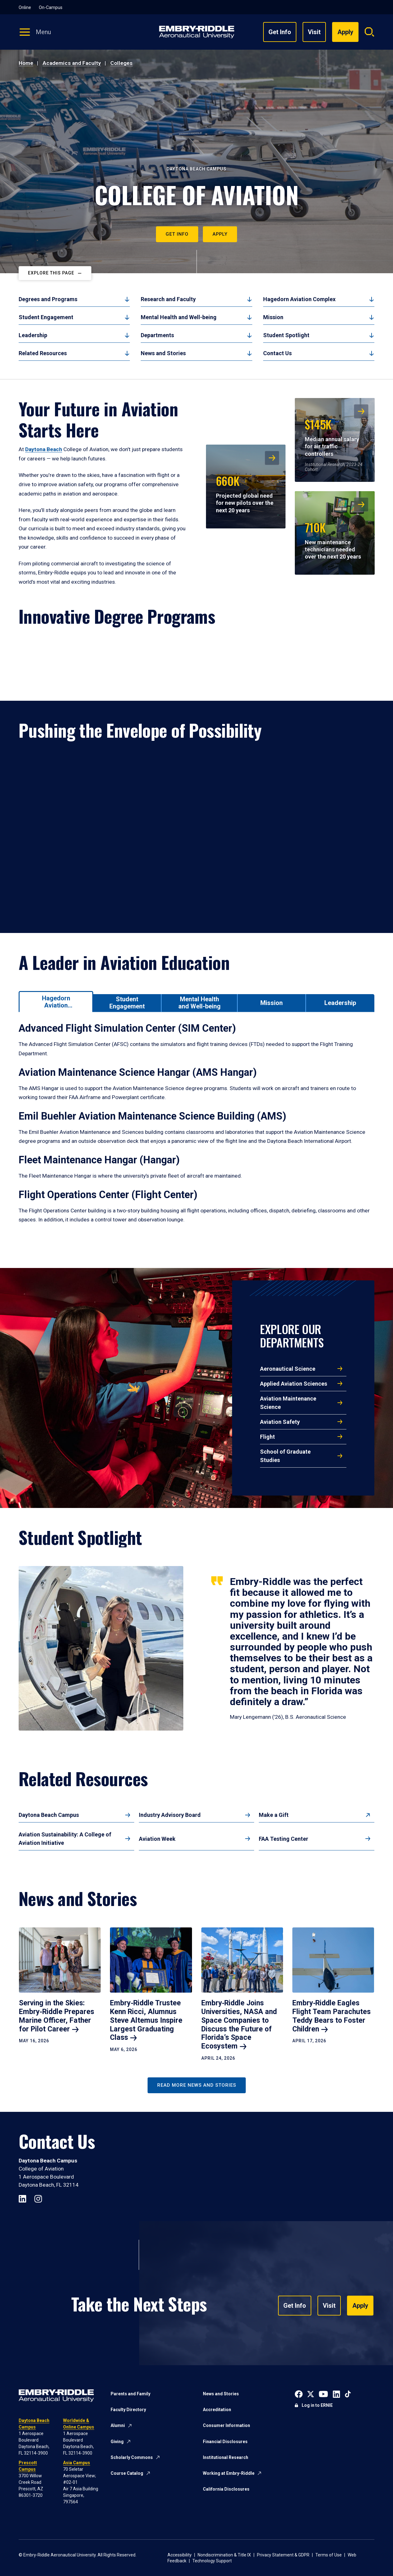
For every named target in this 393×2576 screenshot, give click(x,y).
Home (26, 63)
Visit (314, 32)
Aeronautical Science (287, 1368)
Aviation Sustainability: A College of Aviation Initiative (65, 1838)
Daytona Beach (43, 449)
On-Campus (50, 7)
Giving (117, 2441)
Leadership (33, 335)
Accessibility (179, 2554)
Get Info (279, 32)
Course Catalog (127, 2473)
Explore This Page (51, 272)
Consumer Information (226, 2425)
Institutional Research (225, 2457)
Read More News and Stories (196, 2085)
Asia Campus (76, 2462)
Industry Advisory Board (170, 1815)
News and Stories (163, 353)
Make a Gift (274, 1815)
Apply (219, 234)
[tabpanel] (196, 1131)
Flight (267, 1436)
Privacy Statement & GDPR (283, 2554)
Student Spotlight (286, 335)
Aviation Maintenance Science (288, 1402)
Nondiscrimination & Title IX (224, 2554)
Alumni (118, 2425)
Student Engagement (46, 317)
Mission (273, 317)
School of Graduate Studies (285, 1455)
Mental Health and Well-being (179, 317)
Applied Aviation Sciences (293, 1383)
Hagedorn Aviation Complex (299, 299)
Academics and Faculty (72, 63)
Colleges (121, 63)
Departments (157, 335)
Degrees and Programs (48, 299)
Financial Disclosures (225, 2441)
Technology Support (212, 2560)
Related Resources (43, 353)
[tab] (56, 1001)
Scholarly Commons (132, 2457)
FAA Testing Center (283, 1839)
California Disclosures (226, 2489)
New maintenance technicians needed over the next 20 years (332, 539)
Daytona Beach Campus (49, 1815)
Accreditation (217, 2409)
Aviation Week (157, 1839)
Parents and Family (130, 2393)
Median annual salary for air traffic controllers (331, 436)
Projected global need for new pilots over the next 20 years (244, 493)
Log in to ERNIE (317, 2405)
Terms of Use (328, 2554)
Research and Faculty (168, 299)
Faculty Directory (128, 2409)
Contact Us (277, 353)
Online (25, 7)
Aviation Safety (280, 1422)
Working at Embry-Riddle (228, 2473)
